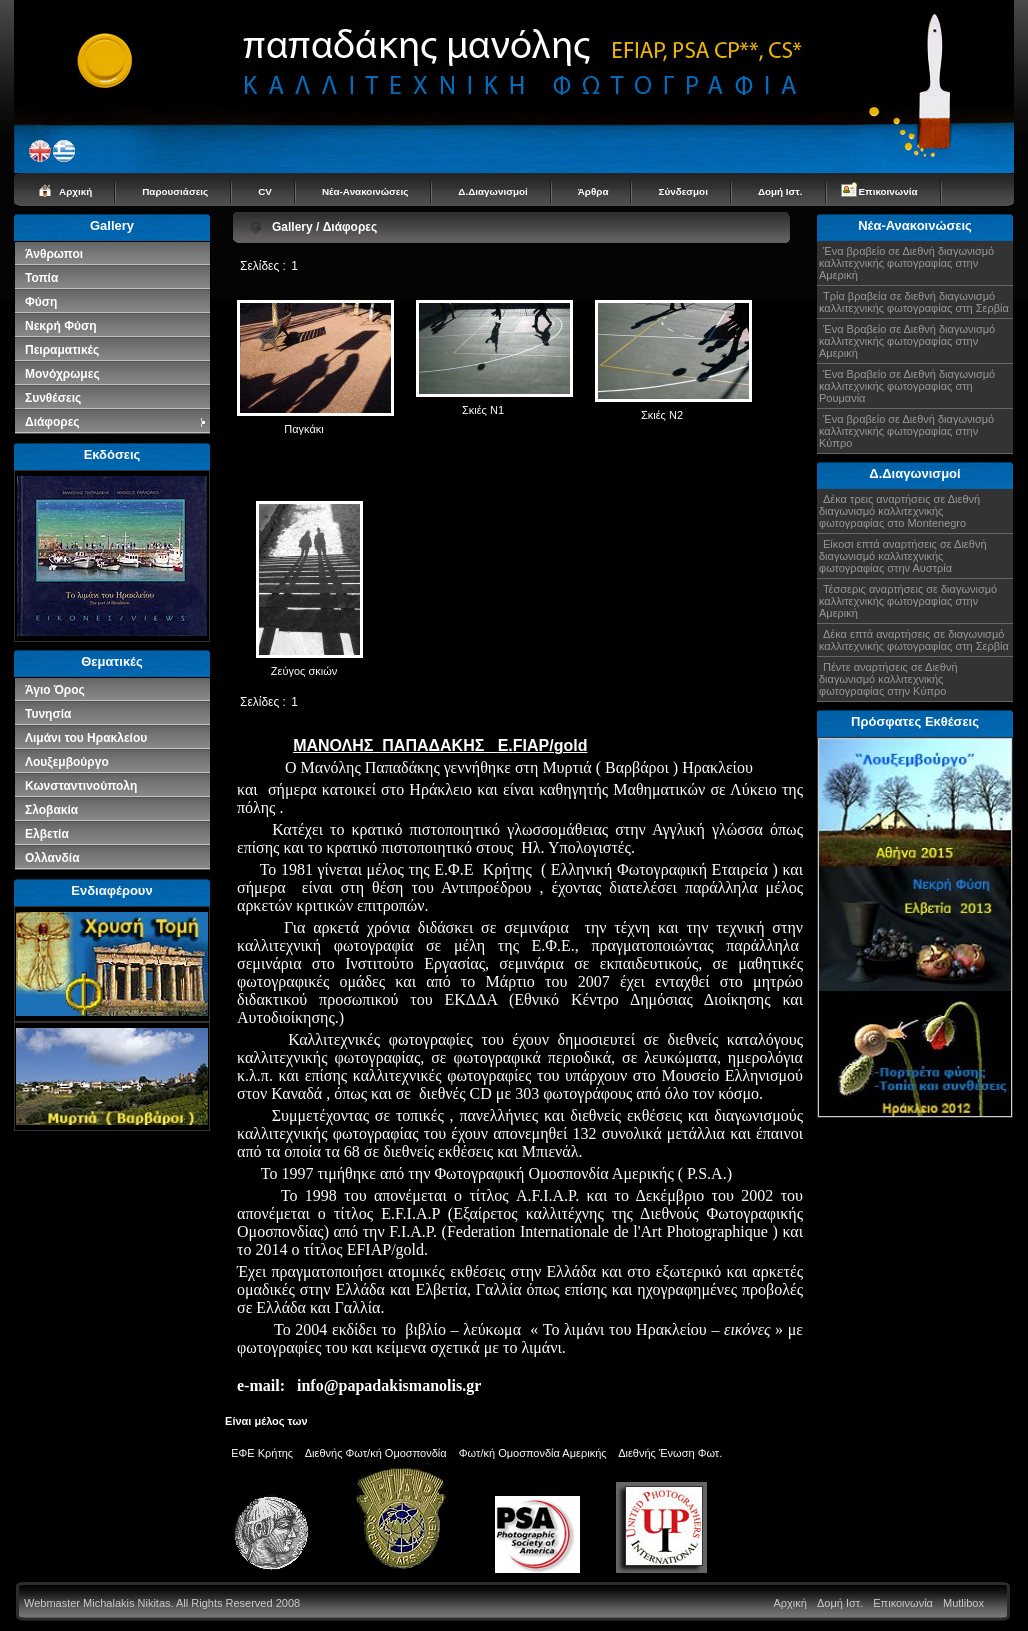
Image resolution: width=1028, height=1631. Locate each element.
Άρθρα (593, 191)
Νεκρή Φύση (61, 326)
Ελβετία (47, 834)
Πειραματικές (62, 350)
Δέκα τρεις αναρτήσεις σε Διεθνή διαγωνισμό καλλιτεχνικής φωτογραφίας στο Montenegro (899, 511)
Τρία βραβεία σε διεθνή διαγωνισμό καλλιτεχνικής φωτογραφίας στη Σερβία (914, 302)
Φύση (41, 302)
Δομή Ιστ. (780, 191)
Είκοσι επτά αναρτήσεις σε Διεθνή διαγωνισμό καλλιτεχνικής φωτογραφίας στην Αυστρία (903, 556)
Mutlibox (963, 1603)
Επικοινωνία (888, 191)
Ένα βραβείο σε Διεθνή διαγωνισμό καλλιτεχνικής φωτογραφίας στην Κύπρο (906, 431)
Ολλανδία (52, 858)
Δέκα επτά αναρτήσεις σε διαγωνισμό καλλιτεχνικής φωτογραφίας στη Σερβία (914, 640)
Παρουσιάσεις (175, 191)
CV (265, 191)
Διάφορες (116, 422)
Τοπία (41, 278)
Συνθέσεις (53, 398)
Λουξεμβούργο (67, 762)
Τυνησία (48, 714)
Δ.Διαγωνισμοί (492, 191)
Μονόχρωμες (62, 374)
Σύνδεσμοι (682, 191)
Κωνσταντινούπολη (81, 786)
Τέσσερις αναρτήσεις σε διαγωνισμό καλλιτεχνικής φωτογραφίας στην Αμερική (908, 601)
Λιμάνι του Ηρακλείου (86, 738)
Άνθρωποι (54, 254)
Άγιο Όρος (55, 690)
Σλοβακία (51, 810)
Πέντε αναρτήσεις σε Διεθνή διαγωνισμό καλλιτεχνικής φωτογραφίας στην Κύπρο (888, 679)
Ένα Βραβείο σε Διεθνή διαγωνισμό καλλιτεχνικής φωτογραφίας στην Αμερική (907, 341)
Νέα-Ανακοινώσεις (365, 191)
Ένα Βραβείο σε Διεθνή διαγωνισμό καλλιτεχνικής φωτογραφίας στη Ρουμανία (907, 386)
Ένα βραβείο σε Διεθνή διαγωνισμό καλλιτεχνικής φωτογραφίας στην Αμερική (906, 263)
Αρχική (75, 191)
